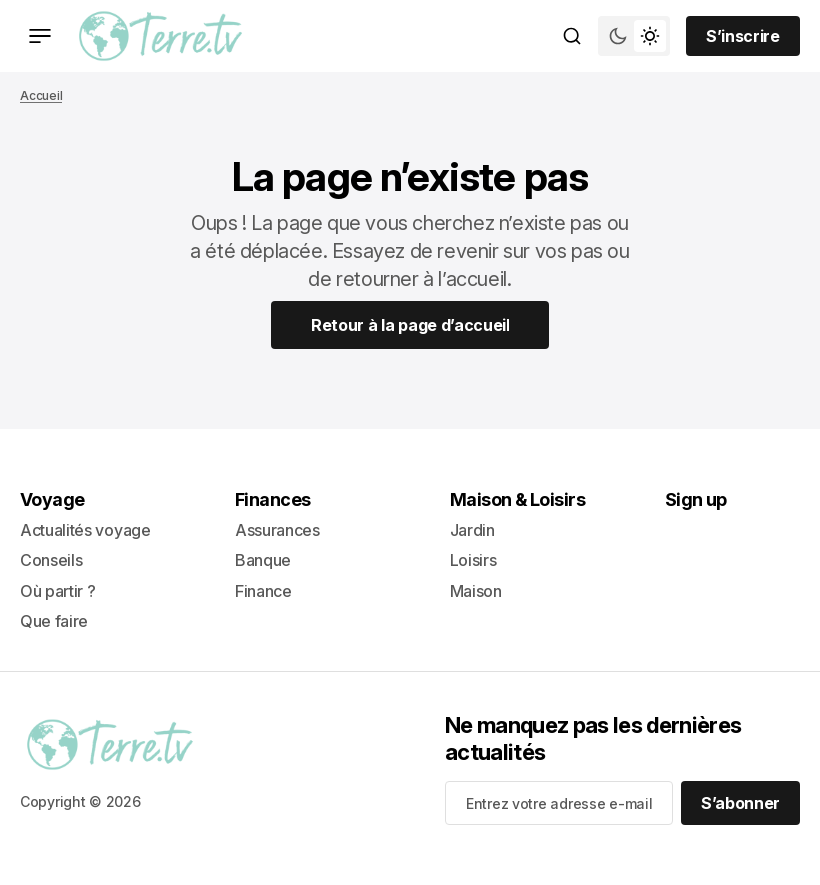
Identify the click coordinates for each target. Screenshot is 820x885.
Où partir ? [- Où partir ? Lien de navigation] (57, 591)
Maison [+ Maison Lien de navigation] (476, 591)
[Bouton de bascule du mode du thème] (634, 36)
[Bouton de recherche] (572, 36)
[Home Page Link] (410, 325)
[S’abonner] (740, 803)
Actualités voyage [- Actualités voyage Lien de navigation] (85, 530)
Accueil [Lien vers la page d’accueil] (41, 95)
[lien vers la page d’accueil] (160, 36)
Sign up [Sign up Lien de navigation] (696, 499)
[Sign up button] (743, 36)
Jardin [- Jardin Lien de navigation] (472, 530)
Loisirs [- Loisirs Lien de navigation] (473, 560)
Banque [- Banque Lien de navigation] (263, 560)
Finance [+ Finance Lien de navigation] (263, 591)
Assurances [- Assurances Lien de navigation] (277, 530)
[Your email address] (559, 803)
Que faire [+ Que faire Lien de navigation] (54, 621)
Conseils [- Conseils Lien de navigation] (51, 560)
